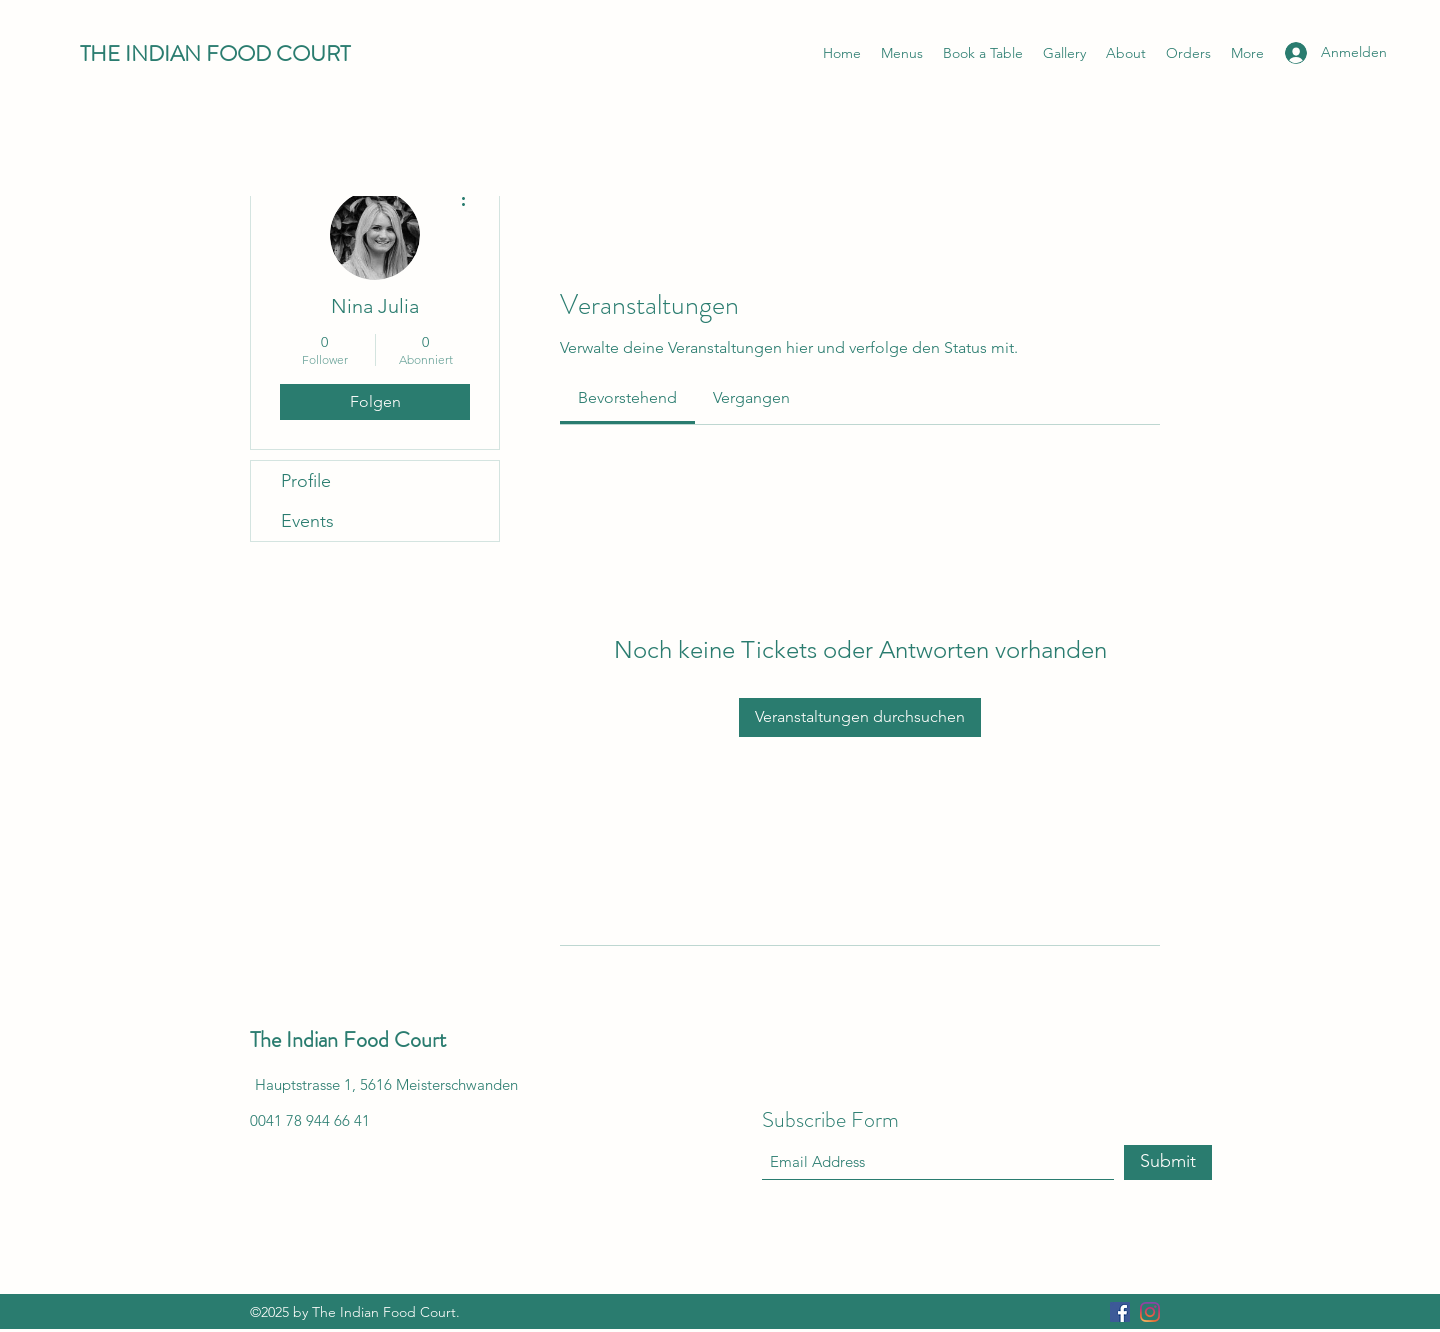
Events (307, 521)
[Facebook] (1120, 1312)
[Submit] (1168, 1162)
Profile (306, 481)
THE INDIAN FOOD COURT (215, 53)
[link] (627, 397)
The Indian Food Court (348, 1039)
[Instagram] (1150, 1312)
